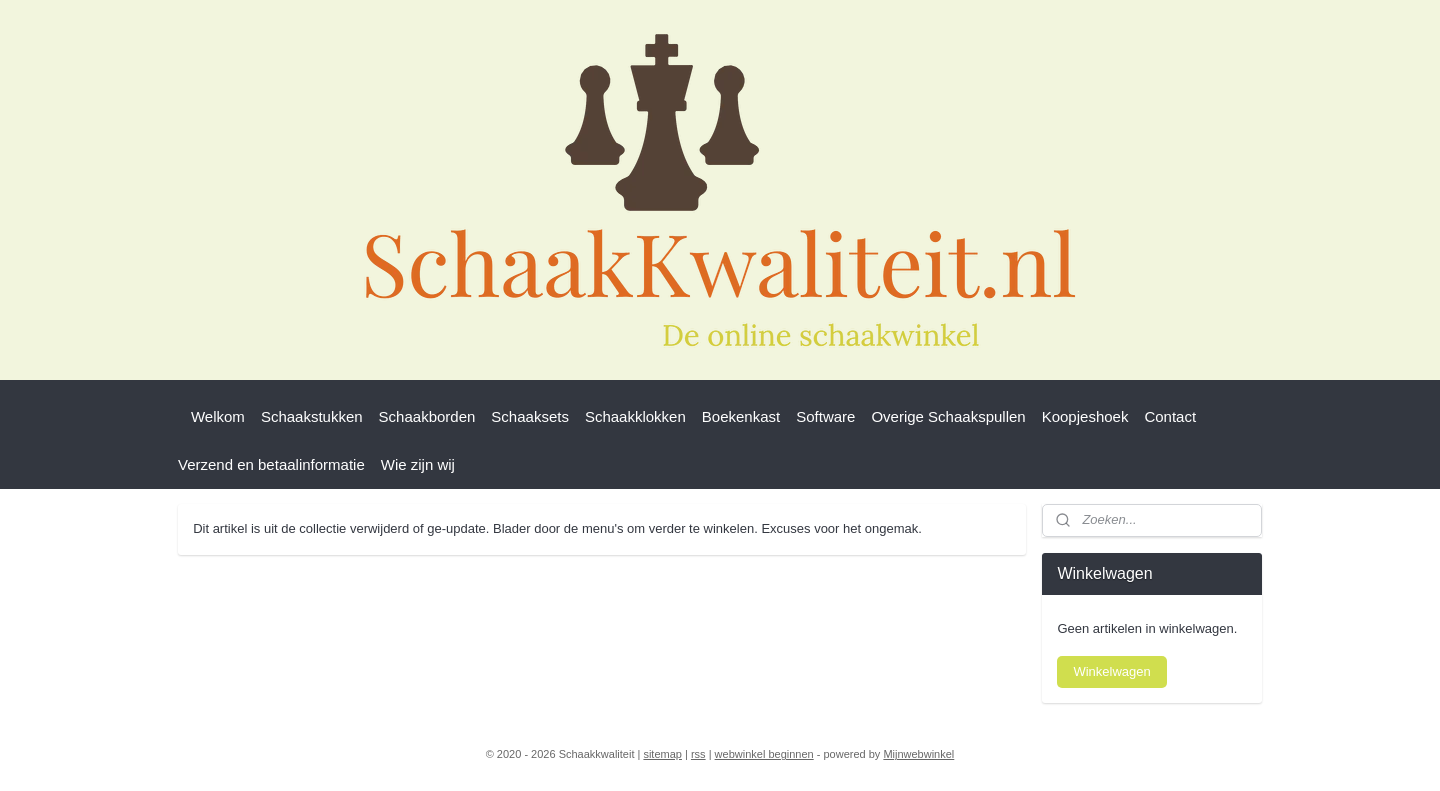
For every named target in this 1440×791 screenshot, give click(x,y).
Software (825, 416)
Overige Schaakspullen (948, 416)
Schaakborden (427, 416)
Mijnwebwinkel (918, 754)
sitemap (662, 754)
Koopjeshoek (1085, 416)
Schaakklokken (635, 416)
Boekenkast (741, 416)
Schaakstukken (312, 416)
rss (698, 754)
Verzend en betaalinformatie (271, 464)
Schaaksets (530, 416)
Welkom (218, 416)
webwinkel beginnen (764, 754)
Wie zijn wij (418, 464)
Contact (1170, 416)
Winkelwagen (1111, 671)
